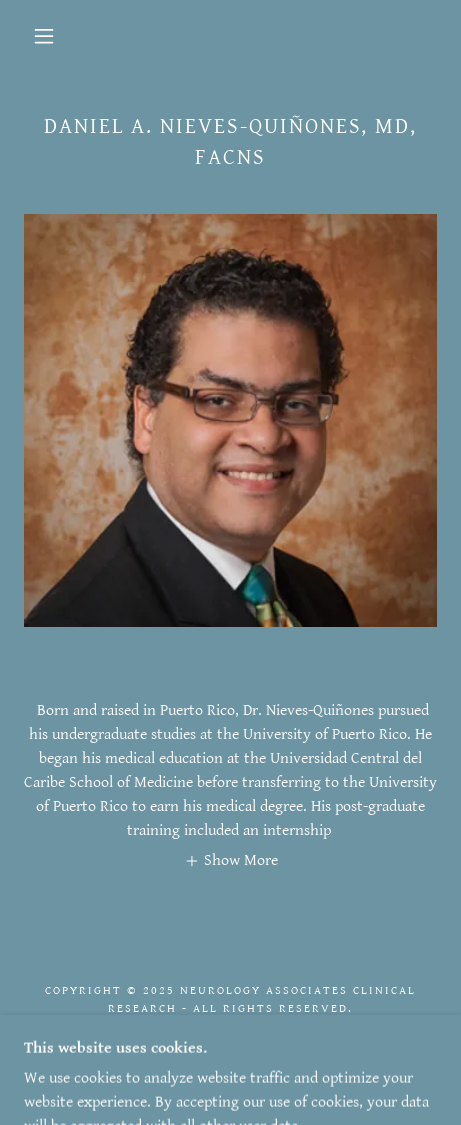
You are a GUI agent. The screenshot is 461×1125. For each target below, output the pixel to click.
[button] (44, 36)
